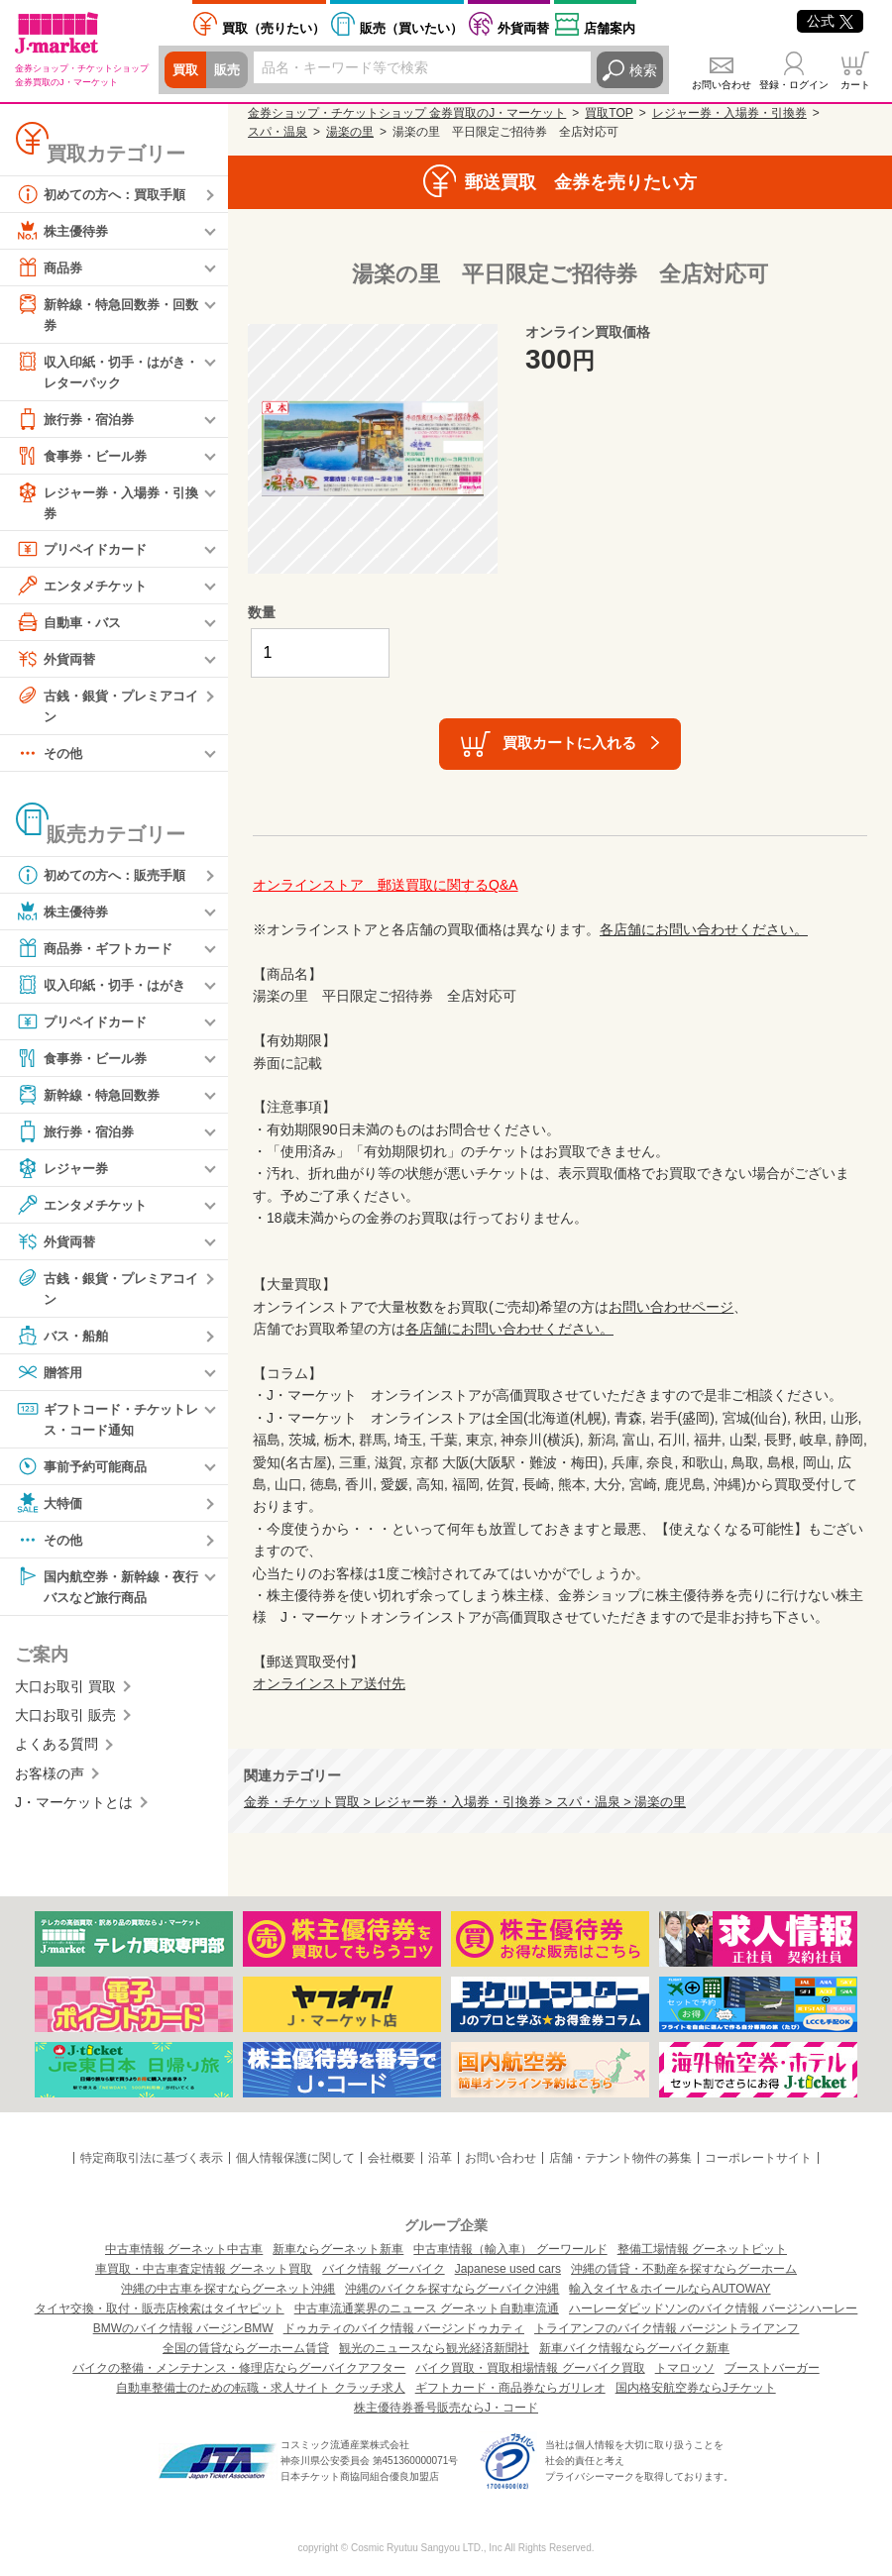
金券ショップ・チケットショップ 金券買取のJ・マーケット (407, 113)
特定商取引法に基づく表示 (151, 2158)
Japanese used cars (508, 2269)
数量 (262, 612)
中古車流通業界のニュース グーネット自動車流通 (426, 2308)
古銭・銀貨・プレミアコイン (106, 710)
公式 (830, 21)
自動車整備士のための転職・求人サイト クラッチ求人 (260, 2388)
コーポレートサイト (758, 2158)
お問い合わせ (721, 84)
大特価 (50, 1512)
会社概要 (391, 2158)
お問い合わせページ (671, 1307)
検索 (643, 70)
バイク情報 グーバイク (383, 2269)
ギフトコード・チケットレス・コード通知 (106, 1426)
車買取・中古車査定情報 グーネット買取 (203, 2269)
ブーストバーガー (772, 2368)
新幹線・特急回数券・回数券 (106, 313)
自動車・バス (71, 627)
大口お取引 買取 (65, 1697)
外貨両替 (523, 28)
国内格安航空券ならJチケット (695, 2388)
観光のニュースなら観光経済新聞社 (434, 2348)
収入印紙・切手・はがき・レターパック (99, 372)
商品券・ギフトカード (99, 955)
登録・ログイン (794, 84)
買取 (186, 70)
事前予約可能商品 (85, 1475)
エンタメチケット (85, 590)
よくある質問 (56, 1756)
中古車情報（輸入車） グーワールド (510, 2249)
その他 (50, 760)
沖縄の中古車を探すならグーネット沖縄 (228, 2289)
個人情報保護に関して (295, 2158)
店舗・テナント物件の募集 (620, 2158)
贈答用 (50, 1380)
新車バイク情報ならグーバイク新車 (634, 2348)
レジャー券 (64, 1175)
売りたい (273, 28)
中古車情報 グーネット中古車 (184, 2249)
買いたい (411, 28)
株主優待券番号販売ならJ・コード (446, 2408)
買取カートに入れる (569, 742)
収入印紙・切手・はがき (106, 992)
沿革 (440, 2158)
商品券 (50, 267)
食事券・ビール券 (85, 459)
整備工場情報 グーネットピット (702, 2249)
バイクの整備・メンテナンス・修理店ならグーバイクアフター (238, 2368)
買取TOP (608, 113)
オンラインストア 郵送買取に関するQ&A (385, 885)
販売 (230, 70)
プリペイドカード (85, 554)
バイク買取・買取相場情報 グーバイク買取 (529, 2368)
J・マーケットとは (74, 1813)
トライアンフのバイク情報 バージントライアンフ (666, 2328)
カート (855, 84)
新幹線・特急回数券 (92, 1102)
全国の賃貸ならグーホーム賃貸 (246, 2348)
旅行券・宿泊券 (78, 422)
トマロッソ (685, 2368)
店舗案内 (609, 28)
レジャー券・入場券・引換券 (106, 504)
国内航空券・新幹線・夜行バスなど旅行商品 (106, 1594)
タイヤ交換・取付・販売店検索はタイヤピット (159, 2308)
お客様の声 (49, 1784)
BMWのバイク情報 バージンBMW (183, 2328)
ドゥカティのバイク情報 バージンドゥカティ (403, 2328)
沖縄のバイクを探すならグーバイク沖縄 (452, 2289)
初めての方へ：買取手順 (106, 194)
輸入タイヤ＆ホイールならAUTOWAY (669, 2289)
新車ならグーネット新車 (338, 2249)
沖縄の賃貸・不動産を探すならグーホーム (684, 2269)
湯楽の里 (350, 132)
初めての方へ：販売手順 (106, 882)
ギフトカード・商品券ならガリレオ (510, 2388)
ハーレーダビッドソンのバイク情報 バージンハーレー (713, 2308)
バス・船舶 (64, 1343)
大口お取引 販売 (65, 1726)
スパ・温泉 (277, 132)
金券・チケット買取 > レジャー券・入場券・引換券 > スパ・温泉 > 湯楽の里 (465, 1802)
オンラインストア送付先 (329, 1683)
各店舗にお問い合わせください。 (704, 929)
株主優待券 (64, 231)
